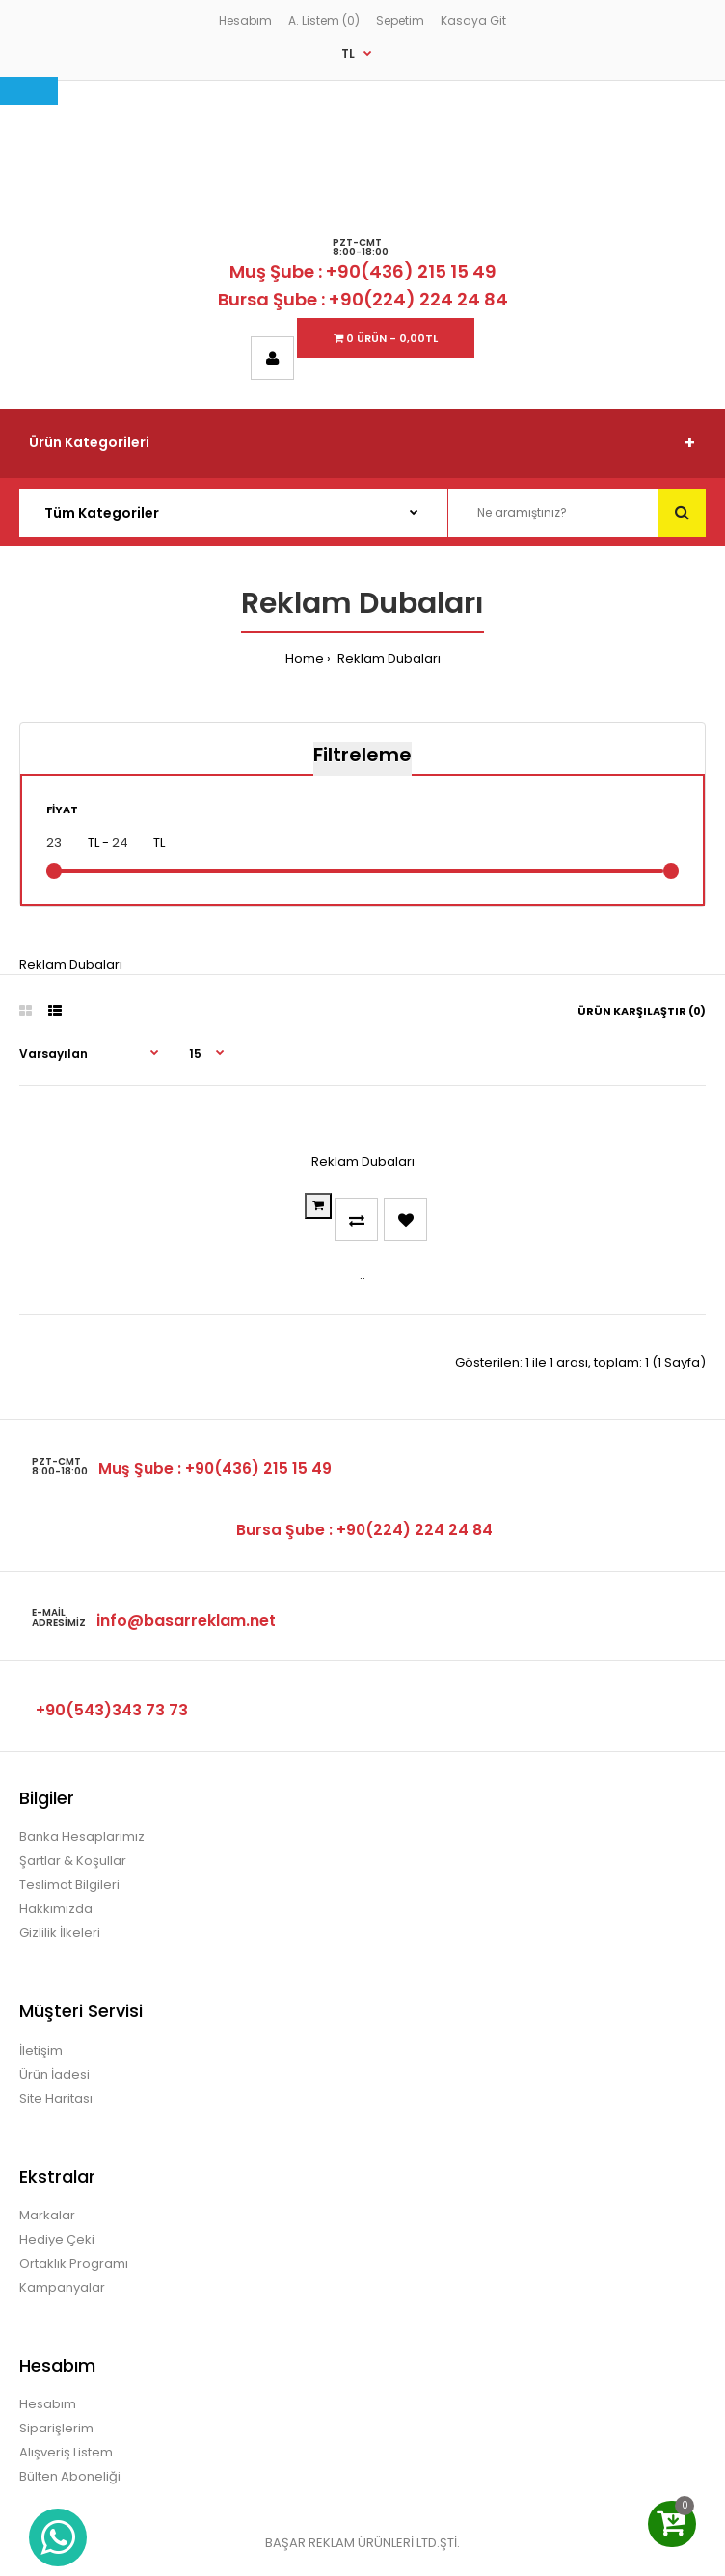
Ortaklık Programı (73, 2263)
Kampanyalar (62, 2287)
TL (348, 53)
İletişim (41, 2050)
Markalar (47, 2215)
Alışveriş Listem (66, 2452)
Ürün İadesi (54, 2074)
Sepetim (400, 21)
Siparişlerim (56, 2428)
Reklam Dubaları (388, 659)
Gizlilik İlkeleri (59, 1933)
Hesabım (245, 21)
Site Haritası (56, 2098)
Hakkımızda (56, 1908)
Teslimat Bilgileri (69, 1884)
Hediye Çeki (56, 2239)
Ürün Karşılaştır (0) (641, 1011)
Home (304, 659)
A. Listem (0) (324, 21)
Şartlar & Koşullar (72, 1860)
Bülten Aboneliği (70, 2476)
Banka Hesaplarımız (82, 1836)
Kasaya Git (473, 21)
